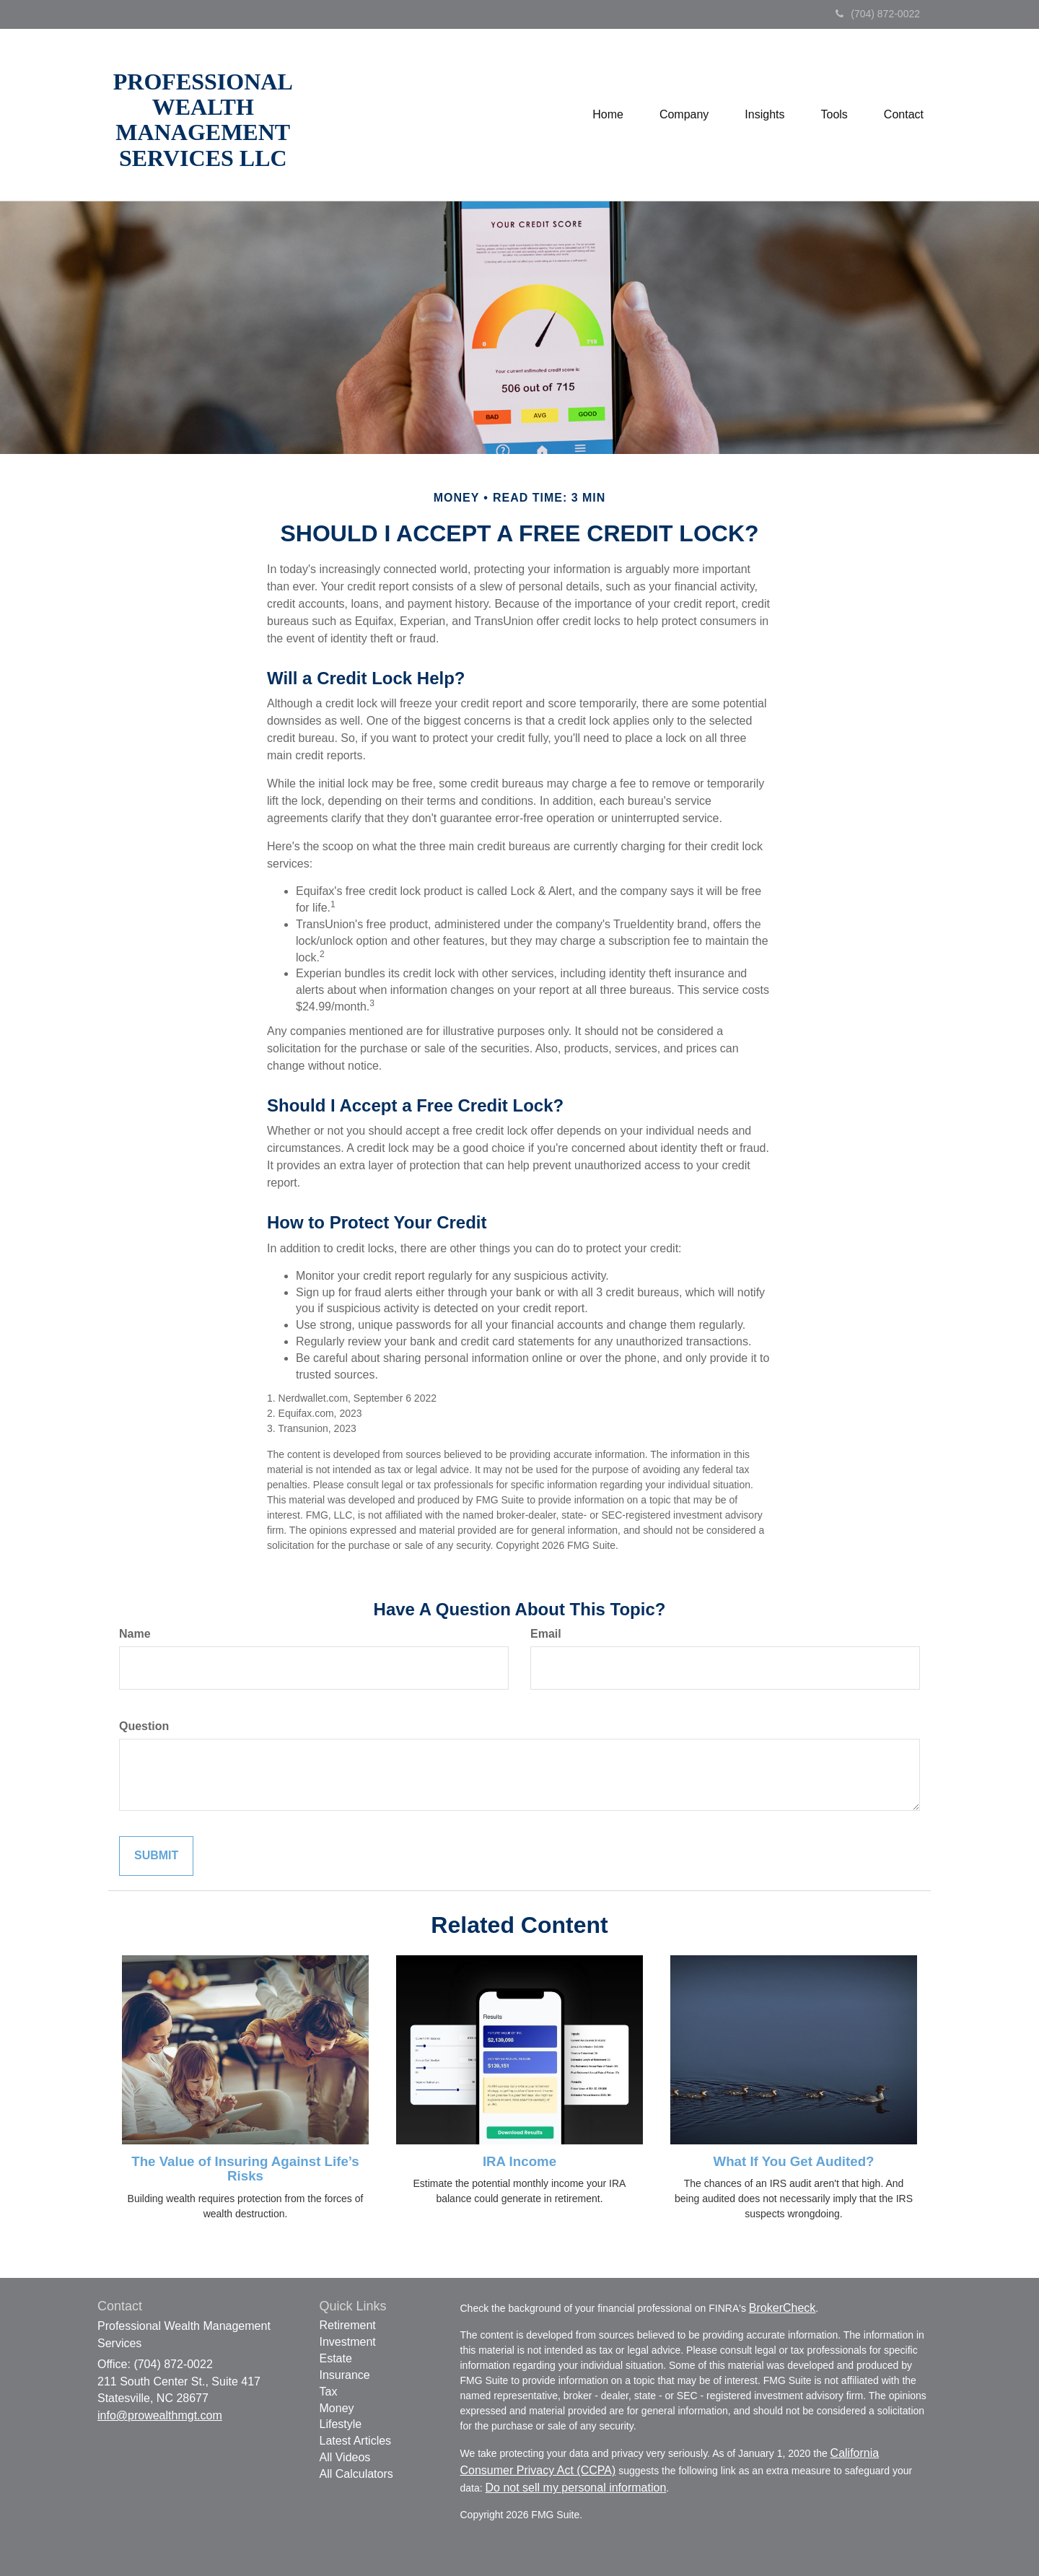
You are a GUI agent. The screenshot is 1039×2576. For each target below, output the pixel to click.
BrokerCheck (782, 2308)
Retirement (348, 2325)
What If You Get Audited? (793, 2161)
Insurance (345, 2375)
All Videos (345, 2457)
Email (545, 1634)
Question (144, 1726)
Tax (329, 2391)
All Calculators (356, 2474)
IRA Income (519, 2161)
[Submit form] (156, 1856)
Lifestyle (341, 2424)
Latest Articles (356, 2441)
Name (135, 1634)
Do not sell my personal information (576, 2487)
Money (337, 2408)
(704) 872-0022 (878, 13)
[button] (684, 114)
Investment (348, 2342)
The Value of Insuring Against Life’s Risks (245, 2169)
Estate (336, 2358)
